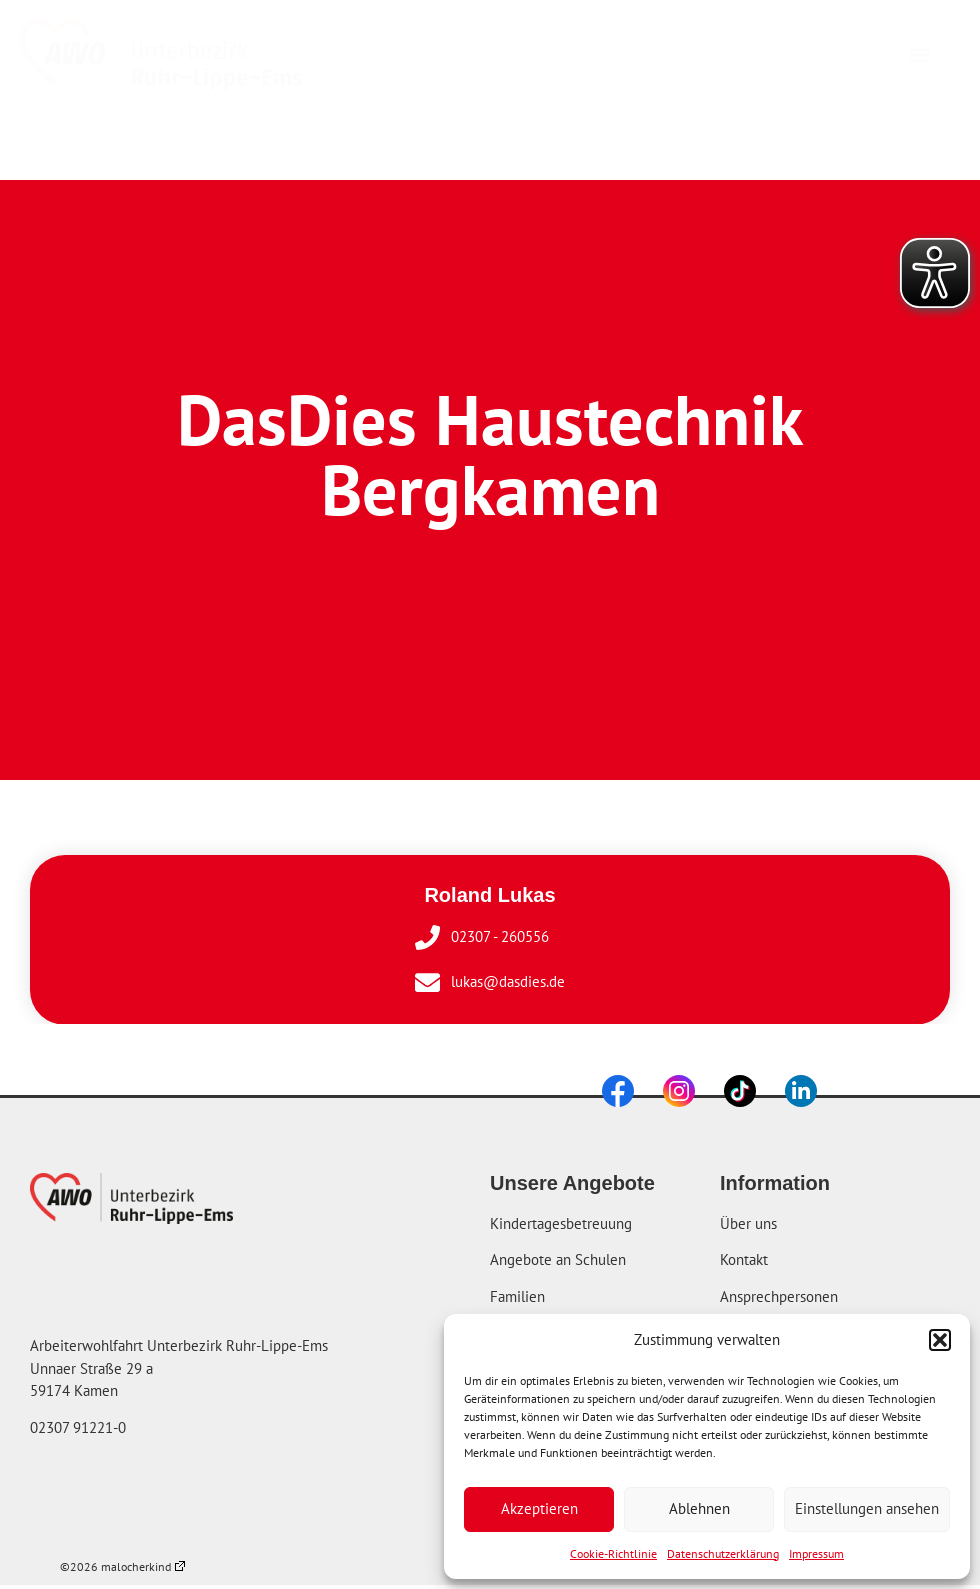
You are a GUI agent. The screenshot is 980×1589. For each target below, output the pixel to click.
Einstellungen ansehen (867, 1508)
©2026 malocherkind (122, 1566)
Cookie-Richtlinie (613, 1553)
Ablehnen (699, 1508)
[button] (940, 1340)
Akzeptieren (539, 1508)
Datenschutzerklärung (723, 1553)
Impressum (816, 1553)
